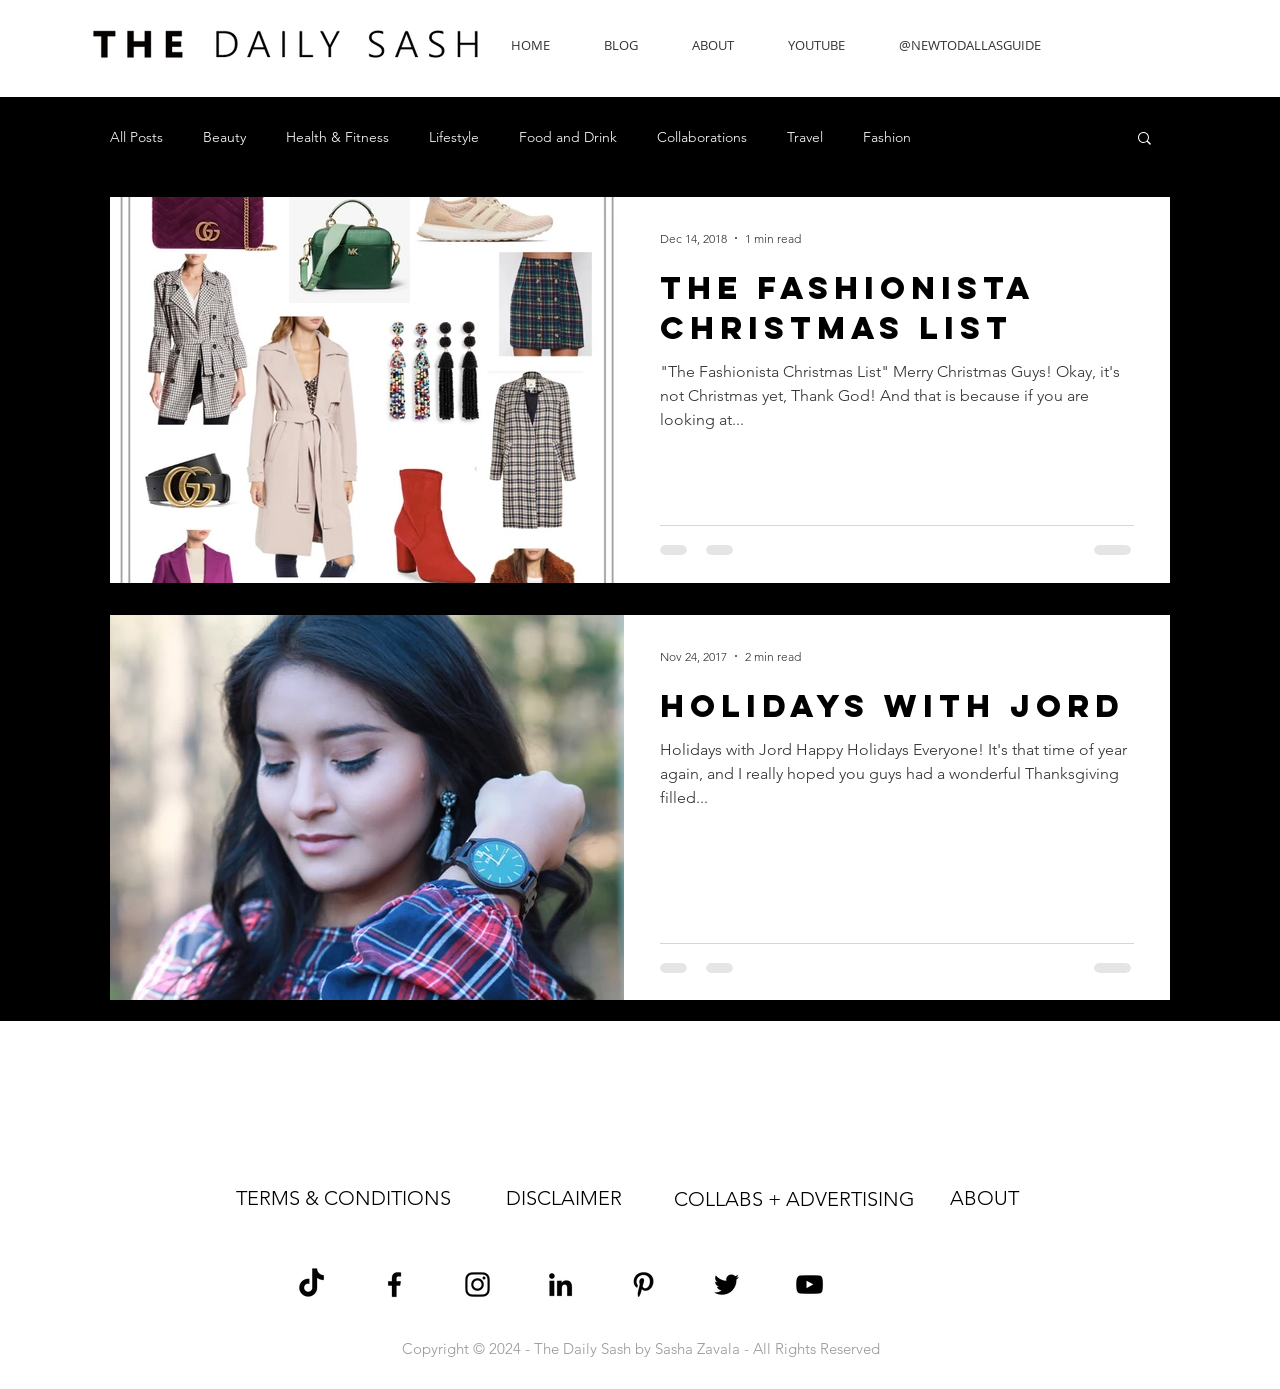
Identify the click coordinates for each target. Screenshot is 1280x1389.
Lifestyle (454, 137)
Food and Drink (568, 137)
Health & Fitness (337, 137)
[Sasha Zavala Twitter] (726, 1284)
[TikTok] (311, 1284)
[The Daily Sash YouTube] (809, 1284)
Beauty (224, 137)
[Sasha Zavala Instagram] (477, 1284)
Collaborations (702, 137)
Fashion (887, 137)
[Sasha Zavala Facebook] (394, 1284)
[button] (1144, 139)
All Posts (136, 137)
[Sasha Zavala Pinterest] (643, 1284)
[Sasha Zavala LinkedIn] (560, 1284)
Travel (805, 137)
